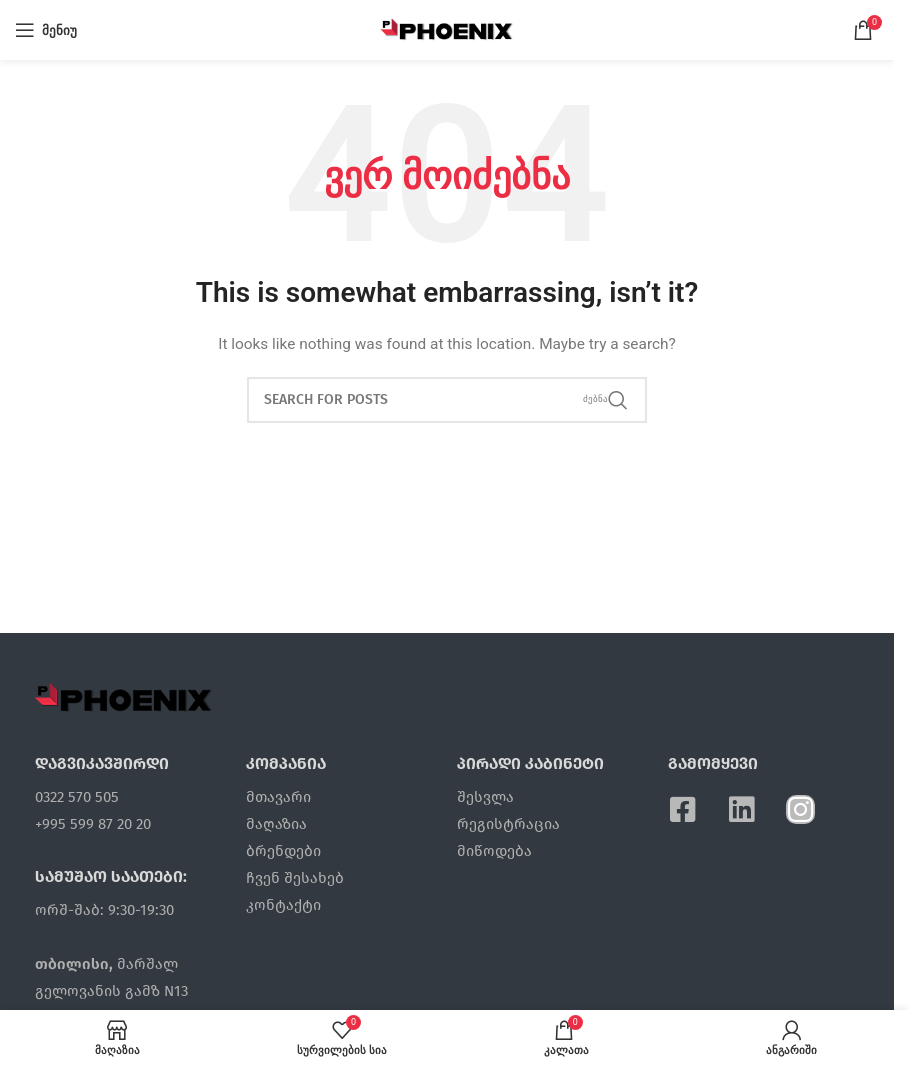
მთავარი (278, 797)
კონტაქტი (283, 905)
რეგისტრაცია (508, 824)
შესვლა (485, 797)
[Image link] (124, 696)
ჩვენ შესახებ (295, 878)
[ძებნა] (447, 400)
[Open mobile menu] (46, 30)
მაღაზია (276, 824)
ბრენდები (283, 851)
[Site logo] (447, 29)
